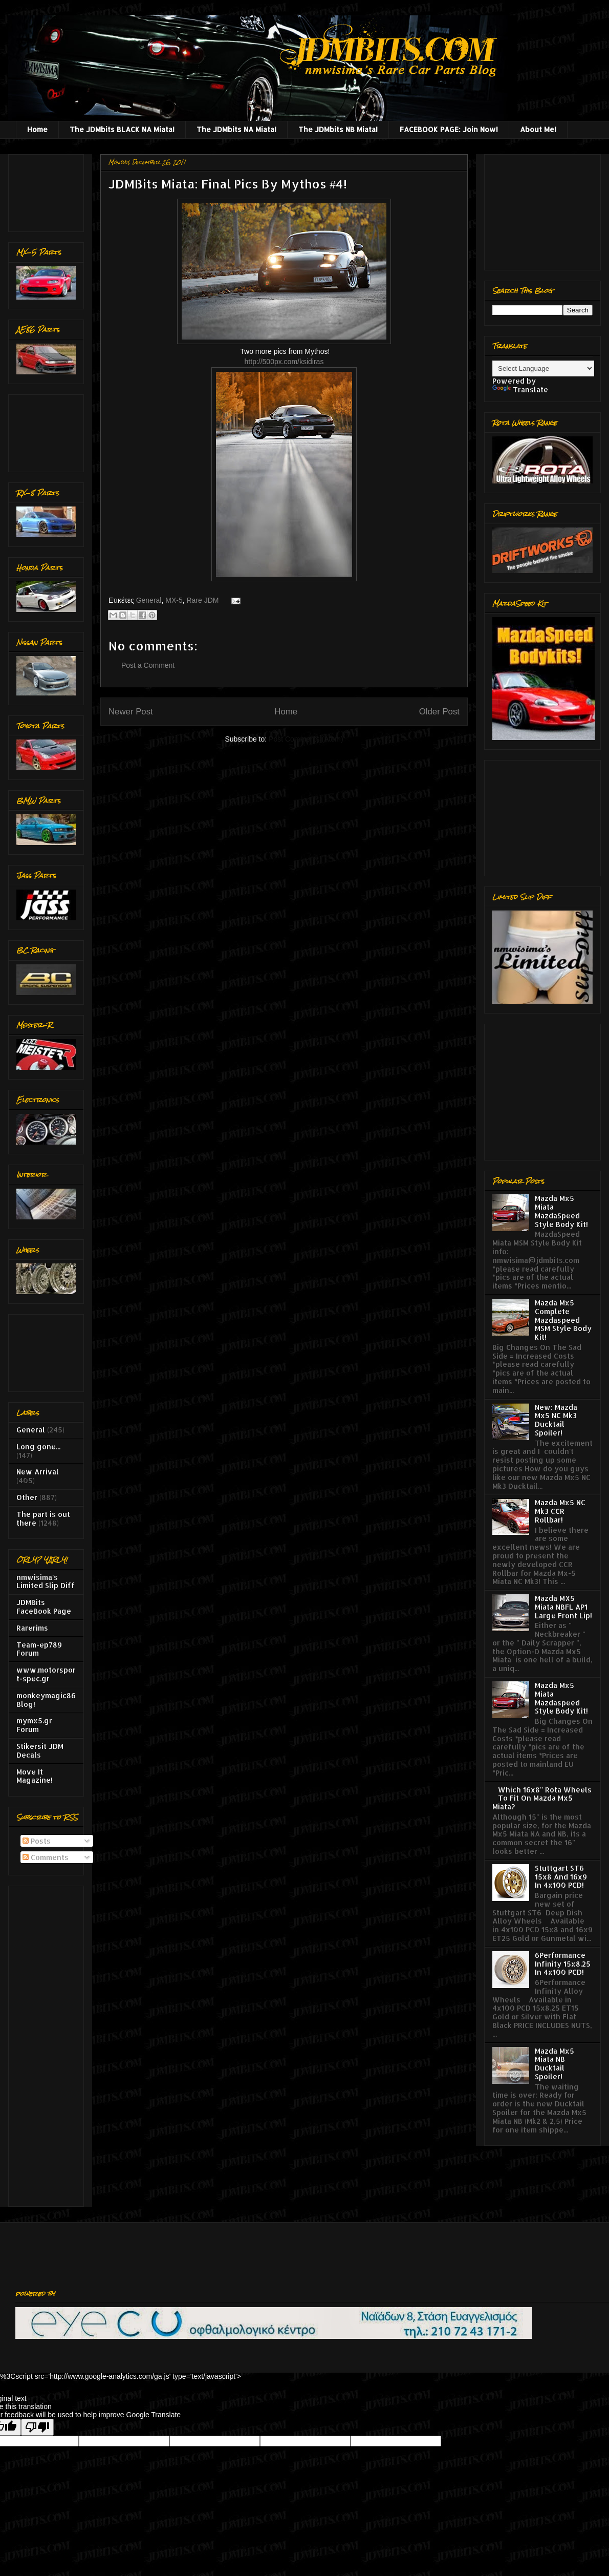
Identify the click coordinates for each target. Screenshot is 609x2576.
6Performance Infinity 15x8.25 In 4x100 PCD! (563, 1964)
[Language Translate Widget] (543, 368)
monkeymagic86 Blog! (46, 1699)
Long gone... (38, 1446)
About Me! (538, 129)
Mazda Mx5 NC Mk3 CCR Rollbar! (560, 1511)
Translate (520, 389)
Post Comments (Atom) (306, 739)
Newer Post (130, 711)
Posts (37, 1840)
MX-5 (173, 600)
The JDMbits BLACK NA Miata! (122, 129)
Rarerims (32, 1627)
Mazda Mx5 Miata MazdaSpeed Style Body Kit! (561, 1211)
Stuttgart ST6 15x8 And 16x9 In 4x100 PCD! (561, 1877)
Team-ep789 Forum (39, 1649)
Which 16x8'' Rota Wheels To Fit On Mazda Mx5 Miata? (542, 1798)
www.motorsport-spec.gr (46, 1674)
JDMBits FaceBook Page (43, 1606)
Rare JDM (202, 600)
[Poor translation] (37, 2427)
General (149, 600)
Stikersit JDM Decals (39, 1750)
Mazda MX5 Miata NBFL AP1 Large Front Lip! (563, 1607)
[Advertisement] (48, 190)
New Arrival (37, 1471)
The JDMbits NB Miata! (338, 129)
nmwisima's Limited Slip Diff (45, 1581)
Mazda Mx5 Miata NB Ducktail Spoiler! (554, 2063)
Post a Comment (148, 665)
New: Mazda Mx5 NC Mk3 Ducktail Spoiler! (556, 1420)
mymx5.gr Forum (34, 1725)
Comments (46, 1857)
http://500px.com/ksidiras (284, 361)
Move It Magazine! (34, 1776)
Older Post (439, 711)
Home (37, 129)
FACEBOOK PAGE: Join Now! (449, 129)
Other (26, 1497)
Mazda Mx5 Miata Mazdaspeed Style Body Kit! (561, 1698)
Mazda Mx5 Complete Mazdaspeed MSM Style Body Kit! (563, 1319)
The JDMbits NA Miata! (236, 129)
